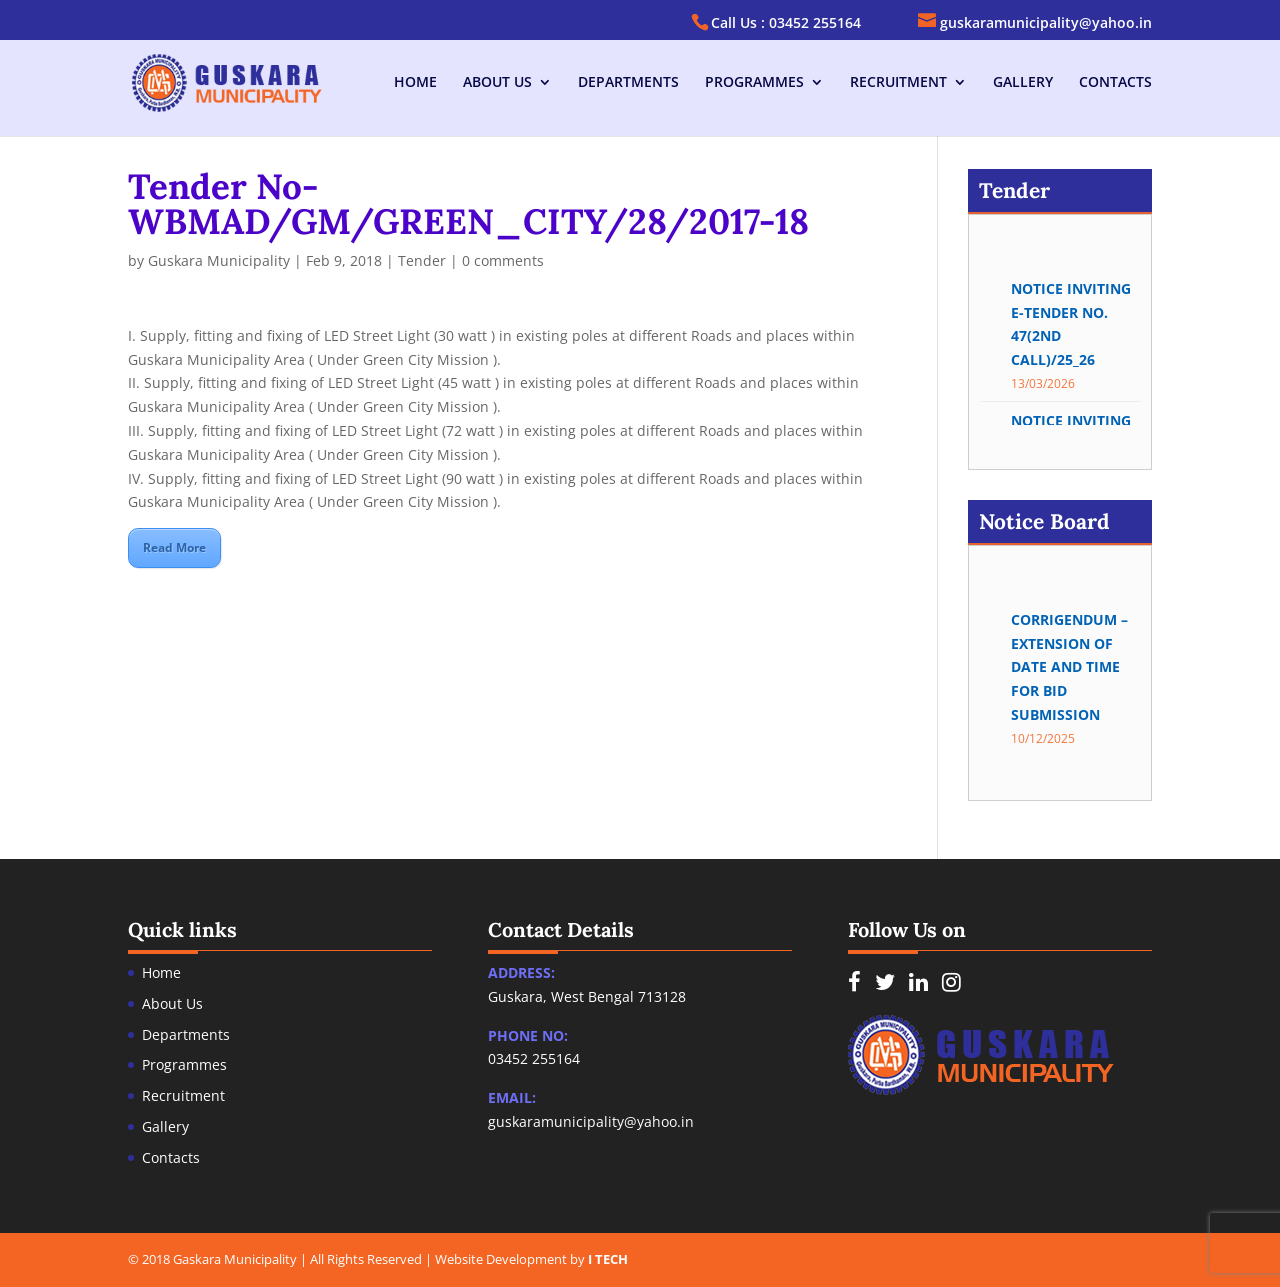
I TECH (608, 1259)
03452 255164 (534, 1058)
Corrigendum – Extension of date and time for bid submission (1069, 675)
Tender (422, 260)
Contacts (1115, 83)
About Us (497, 83)
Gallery (1023, 83)
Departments (628, 83)
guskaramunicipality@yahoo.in (591, 1121)
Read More (174, 547)
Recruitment (898, 83)
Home (415, 83)
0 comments (503, 260)
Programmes (754, 83)
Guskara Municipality (219, 260)
